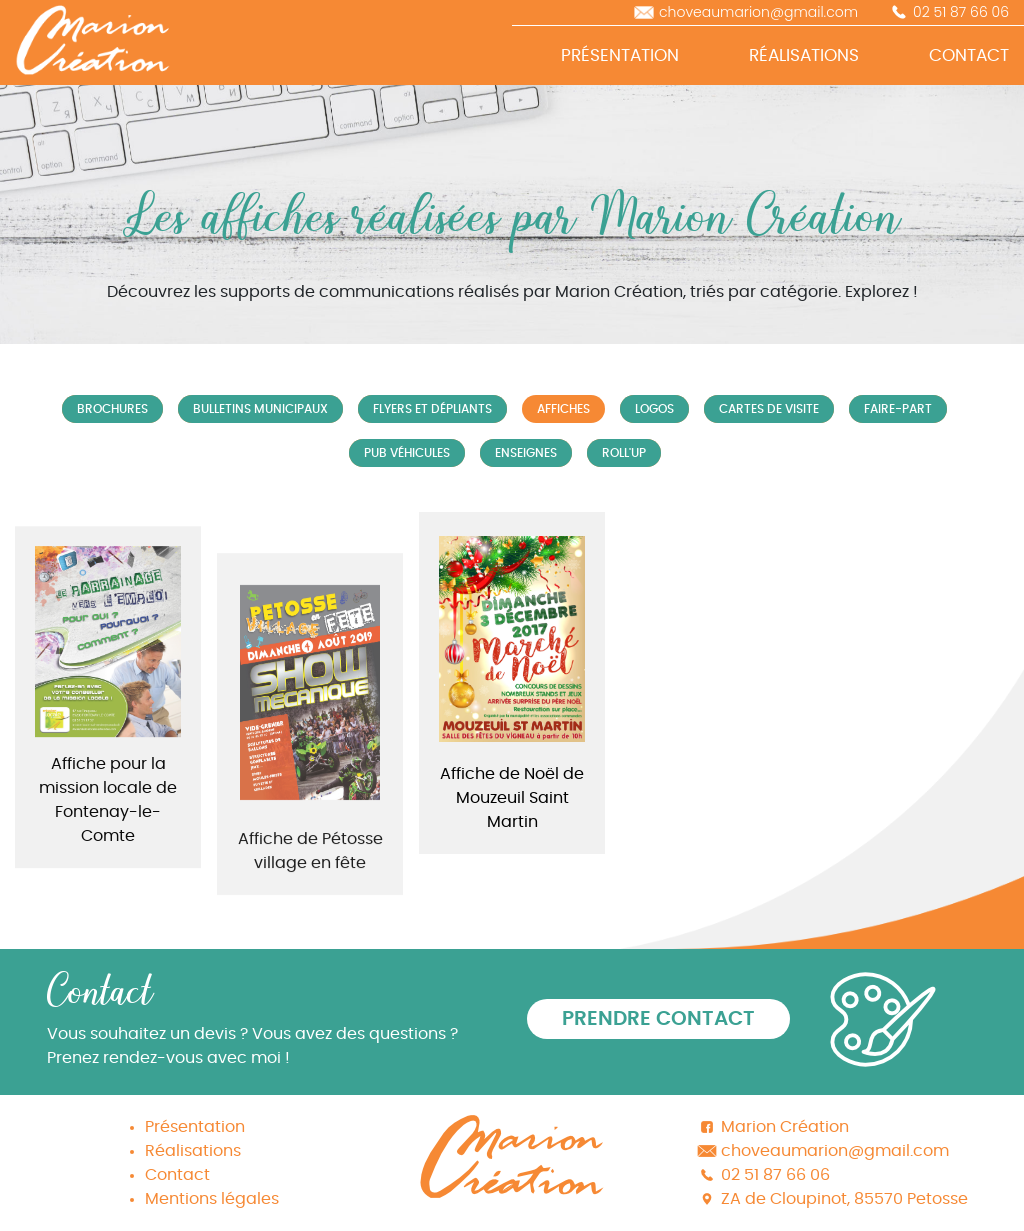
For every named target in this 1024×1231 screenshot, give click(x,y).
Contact (177, 1175)
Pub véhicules (407, 453)
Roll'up (624, 453)
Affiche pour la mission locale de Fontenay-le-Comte (108, 816)
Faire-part (898, 409)
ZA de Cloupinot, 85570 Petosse (844, 1199)
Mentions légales (212, 1199)
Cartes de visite (769, 409)
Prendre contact (658, 1019)
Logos (654, 409)
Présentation (195, 1127)
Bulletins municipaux (260, 409)
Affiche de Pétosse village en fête (310, 880)
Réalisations (193, 1151)
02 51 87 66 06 (961, 12)
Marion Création (785, 1127)
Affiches (563, 409)
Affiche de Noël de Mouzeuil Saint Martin (512, 798)
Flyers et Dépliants (432, 409)
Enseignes (526, 453)
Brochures (112, 409)
